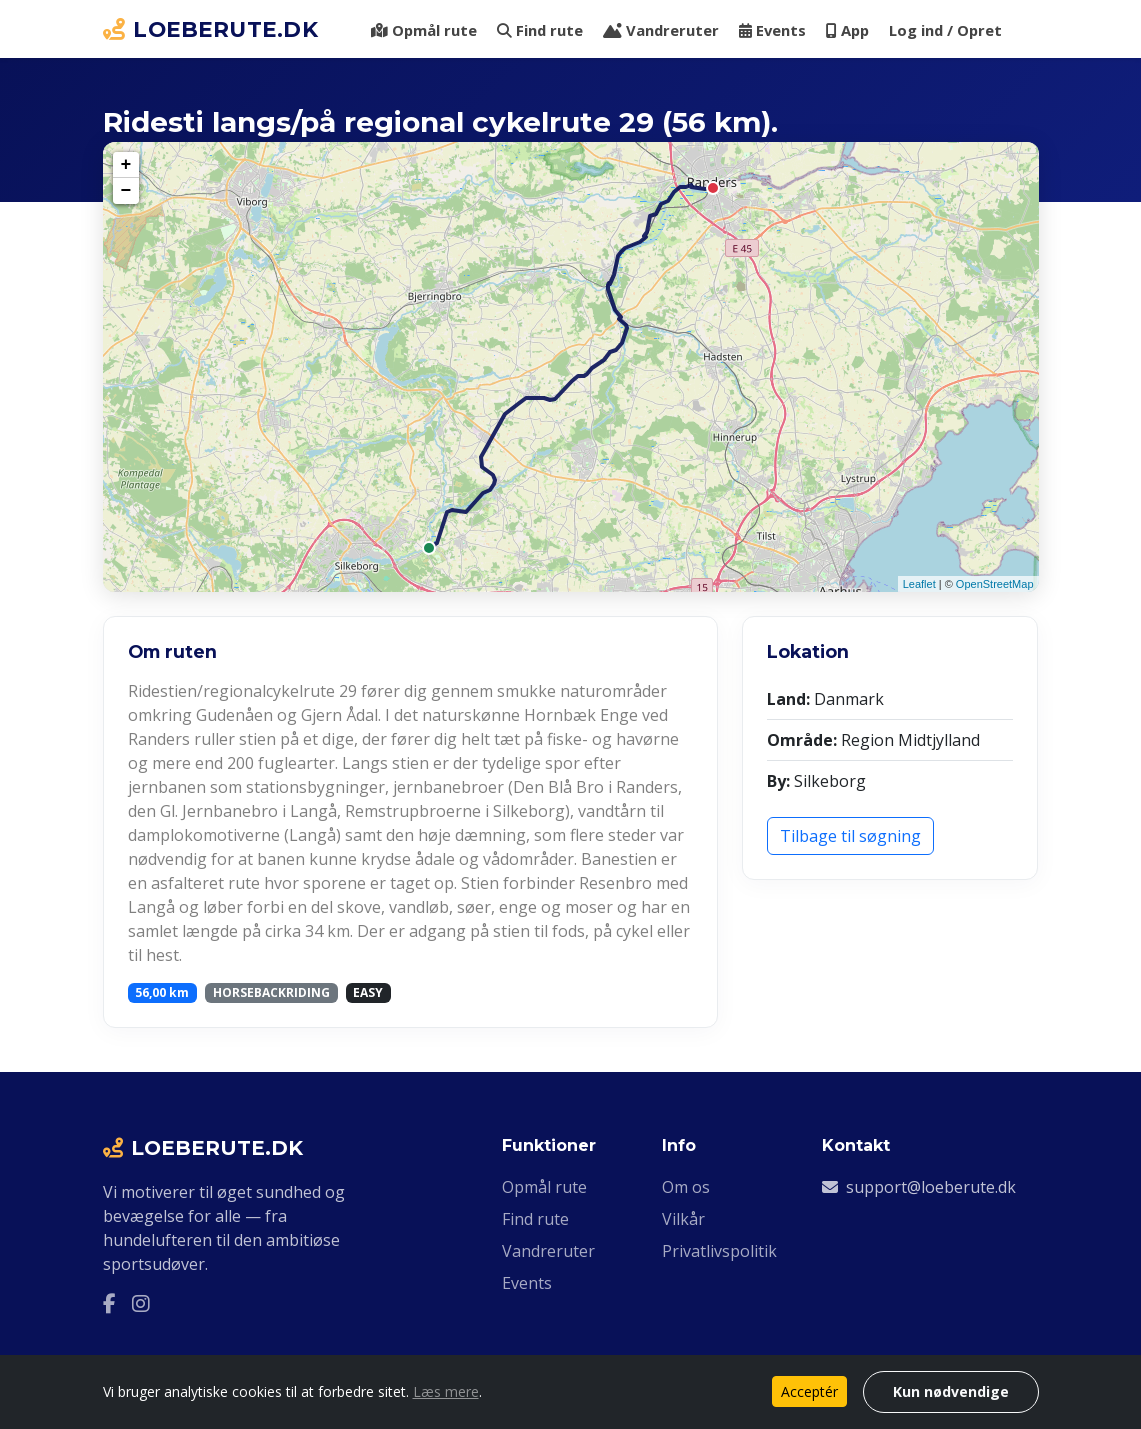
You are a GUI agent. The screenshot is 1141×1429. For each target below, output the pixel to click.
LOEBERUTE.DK (211, 29)
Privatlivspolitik (719, 1251)
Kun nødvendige (951, 1391)
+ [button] (126, 165)
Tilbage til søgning (850, 836)
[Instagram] (141, 1304)
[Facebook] (109, 1304)
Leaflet (919, 584)
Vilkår (683, 1219)
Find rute (540, 30)
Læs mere (446, 1391)
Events (772, 30)
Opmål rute (424, 30)
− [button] (126, 191)
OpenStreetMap (995, 584)
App (847, 30)
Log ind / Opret (945, 30)
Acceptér (809, 1391)
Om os (686, 1187)
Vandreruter (661, 30)
